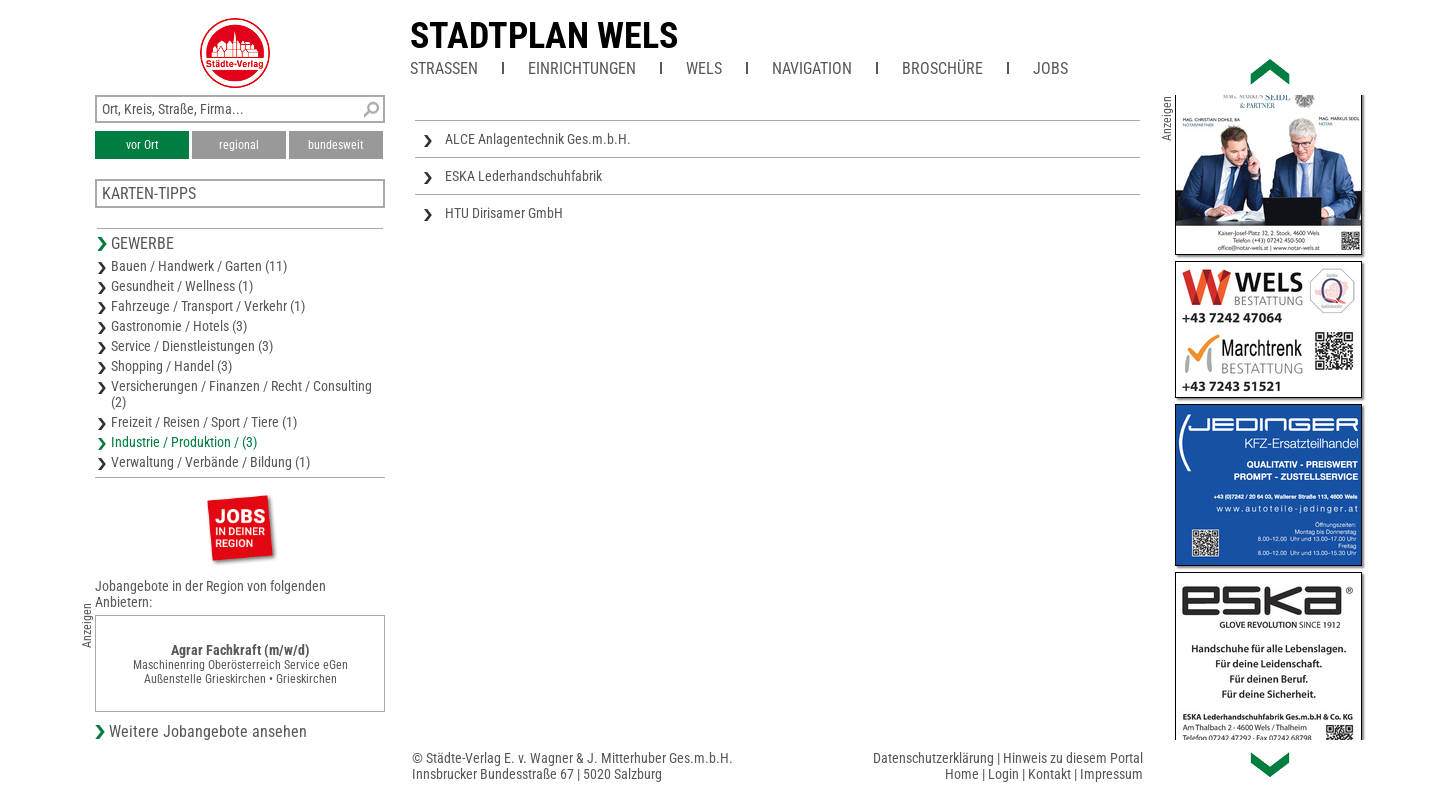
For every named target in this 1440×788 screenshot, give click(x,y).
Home (962, 774)
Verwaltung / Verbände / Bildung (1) (210, 462)
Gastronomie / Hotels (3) (179, 326)
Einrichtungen (582, 68)
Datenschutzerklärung (933, 758)
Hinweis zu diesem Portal (1073, 758)
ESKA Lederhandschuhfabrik (523, 176)
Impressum (1111, 774)
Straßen (444, 68)
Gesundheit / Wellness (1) (182, 286)
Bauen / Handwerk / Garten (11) (199, 266)
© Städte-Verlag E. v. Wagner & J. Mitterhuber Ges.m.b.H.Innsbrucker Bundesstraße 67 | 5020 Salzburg (572, 766)
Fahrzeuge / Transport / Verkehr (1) (208, 306)
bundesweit (336, 145)
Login (1003, 774)
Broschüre (942, 68)
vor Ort (142, 145)
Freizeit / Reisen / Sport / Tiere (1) (204, 422)
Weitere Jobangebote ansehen (208, 731)
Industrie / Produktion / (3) (184, 442)
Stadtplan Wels (544, 36)
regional (239, 145)
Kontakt (1049, 774)
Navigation (812, 68)
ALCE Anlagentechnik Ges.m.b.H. (538, 139)
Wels (704, 68)
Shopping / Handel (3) (171, 366)
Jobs (1050, 68)
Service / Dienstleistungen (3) (192, 346)
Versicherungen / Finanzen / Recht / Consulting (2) (241, 394)
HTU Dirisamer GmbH (504, 213)
